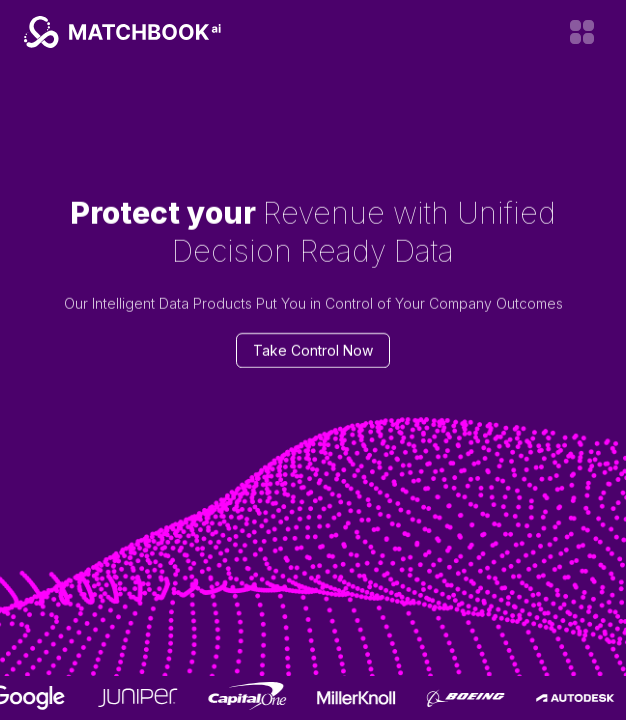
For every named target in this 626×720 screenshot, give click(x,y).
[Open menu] (582, 32)
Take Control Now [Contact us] (313, 350)
